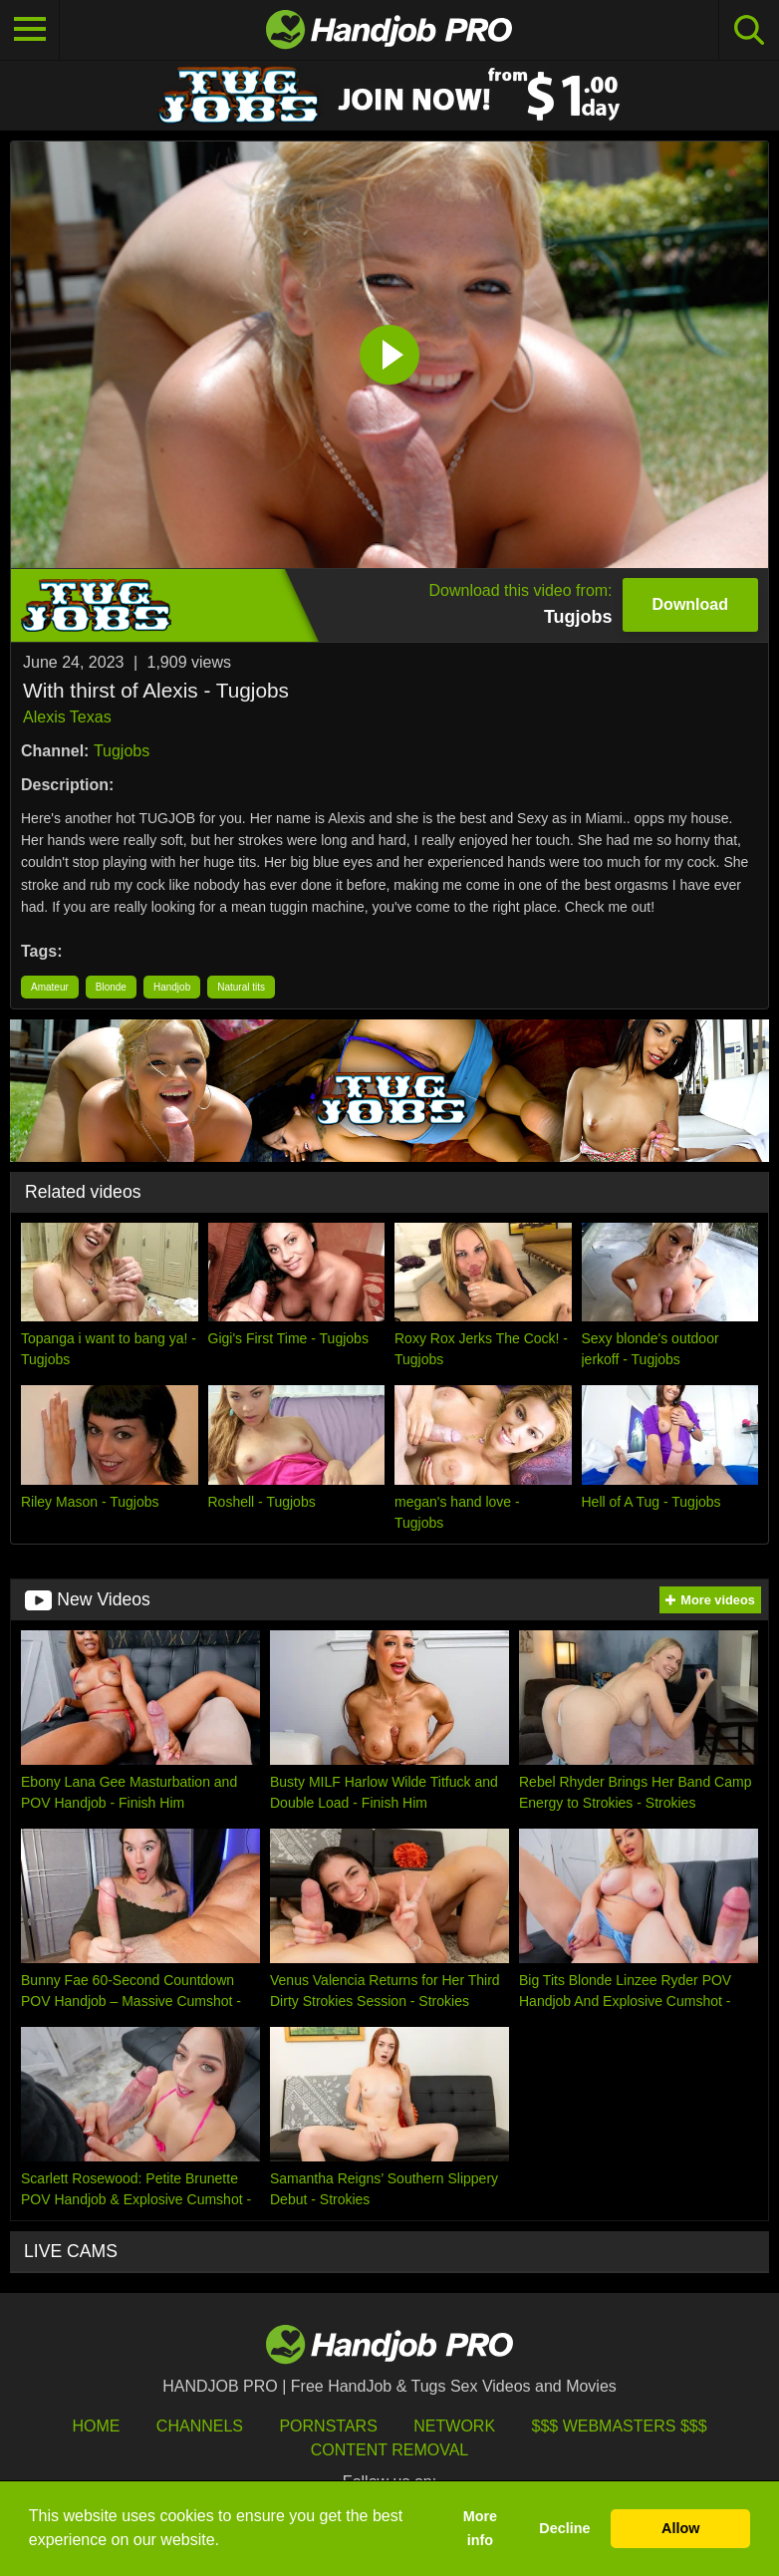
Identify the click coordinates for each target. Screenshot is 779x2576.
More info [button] (480, 2528)
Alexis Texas (67, 717)
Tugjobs (121, 750)
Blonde (111, 987)
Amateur (50, 987)
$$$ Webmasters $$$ (619, 2426)
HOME (96, 2426)
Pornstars (328, 2426)
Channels (199, 2426)
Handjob (171, 987)
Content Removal (390, 2449)
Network (454, 2426)
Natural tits (241, 987)
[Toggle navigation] (30, 30)
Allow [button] (680, 2528)
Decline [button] (564, 2528)
